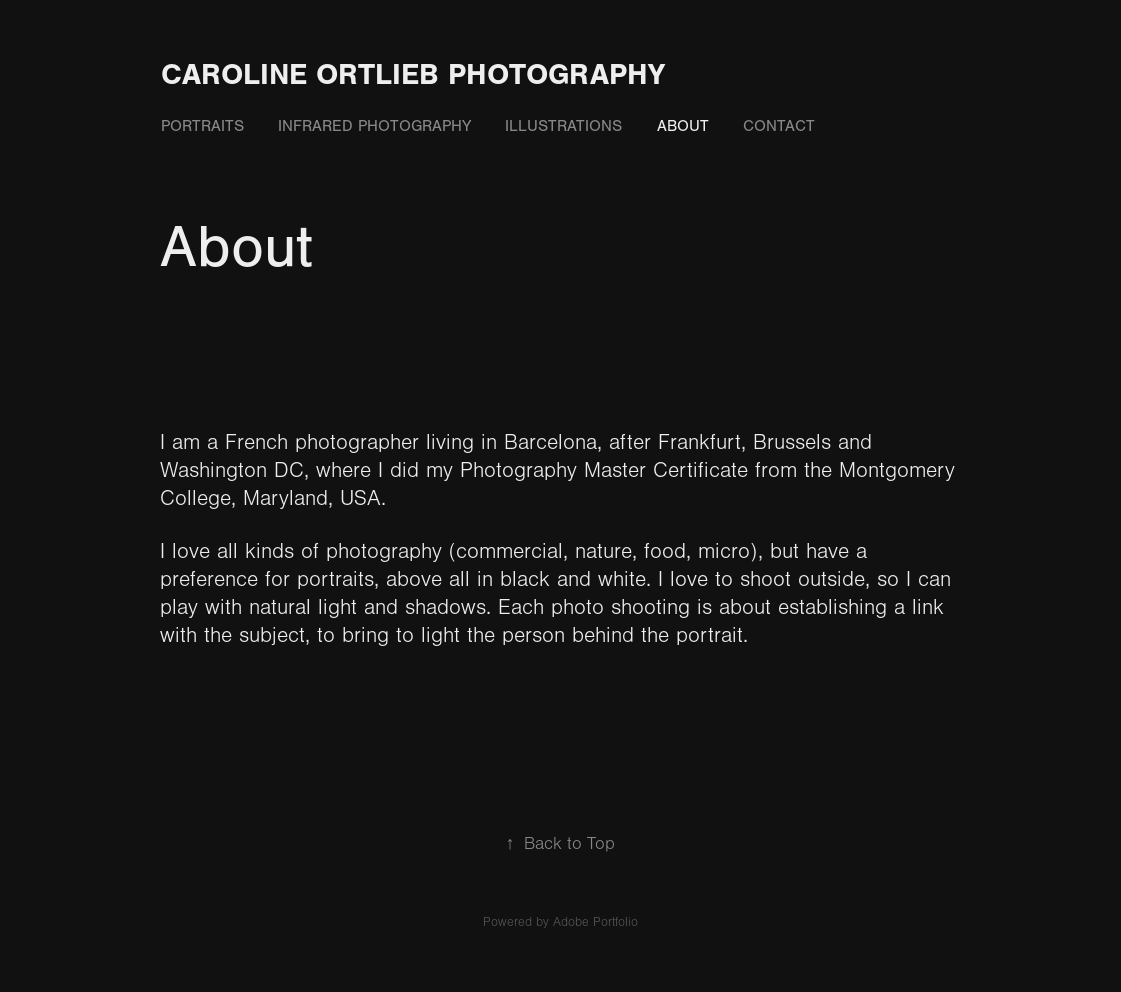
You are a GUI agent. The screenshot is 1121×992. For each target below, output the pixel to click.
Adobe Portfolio (595, 922)
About (683, 126)
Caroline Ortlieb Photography (413, 74)
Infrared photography (374, 126)
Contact (779, 126)
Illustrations (563, 126)
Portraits (202, 126)
